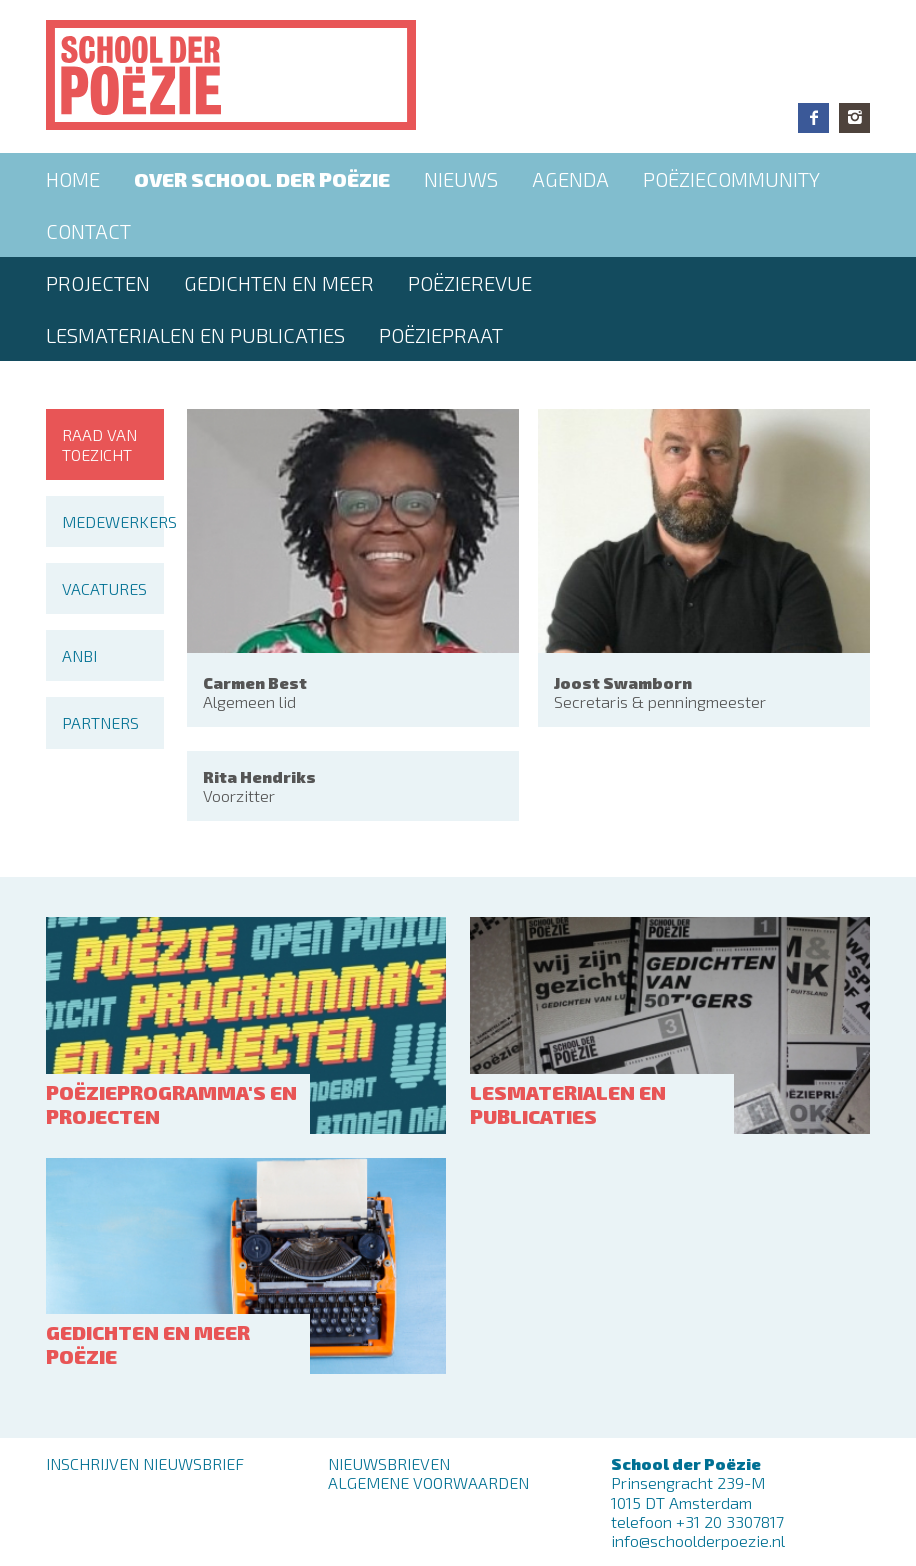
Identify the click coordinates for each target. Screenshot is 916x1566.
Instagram (854, 118)
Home (73, 179)
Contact (88, 231)
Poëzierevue (470, 283)
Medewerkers (113, 521)
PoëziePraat (441, 335)
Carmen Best (255, 682)
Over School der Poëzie (262, 179)
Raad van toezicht (99, 444)
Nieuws (461, 179)
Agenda (570, 179)
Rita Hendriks (259, 776)
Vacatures (104, 588)
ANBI (79, 655)
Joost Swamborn (623, 682)
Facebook (813, 118)
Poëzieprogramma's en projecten (171, 1104)
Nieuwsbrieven (389, 1463)
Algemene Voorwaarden (428, 1482)
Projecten (98, 283)
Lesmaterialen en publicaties (195, 335)
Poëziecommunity (731, 179)
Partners (100, 722)
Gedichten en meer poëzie (148, 1344)
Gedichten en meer (279, 283)
